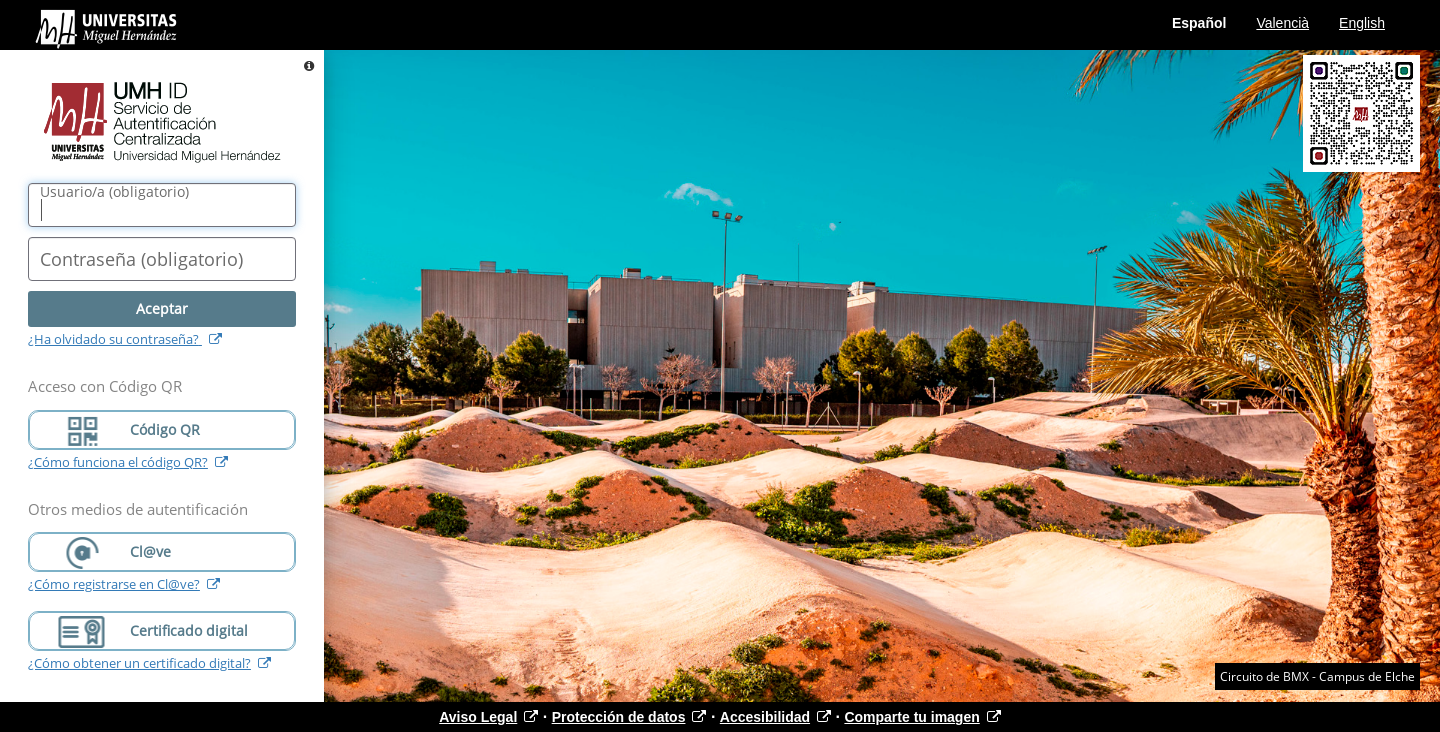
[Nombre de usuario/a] (162, 205)
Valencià (1282, 23)
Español (1199, 23)
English (1362, 23)
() (114, 192)
